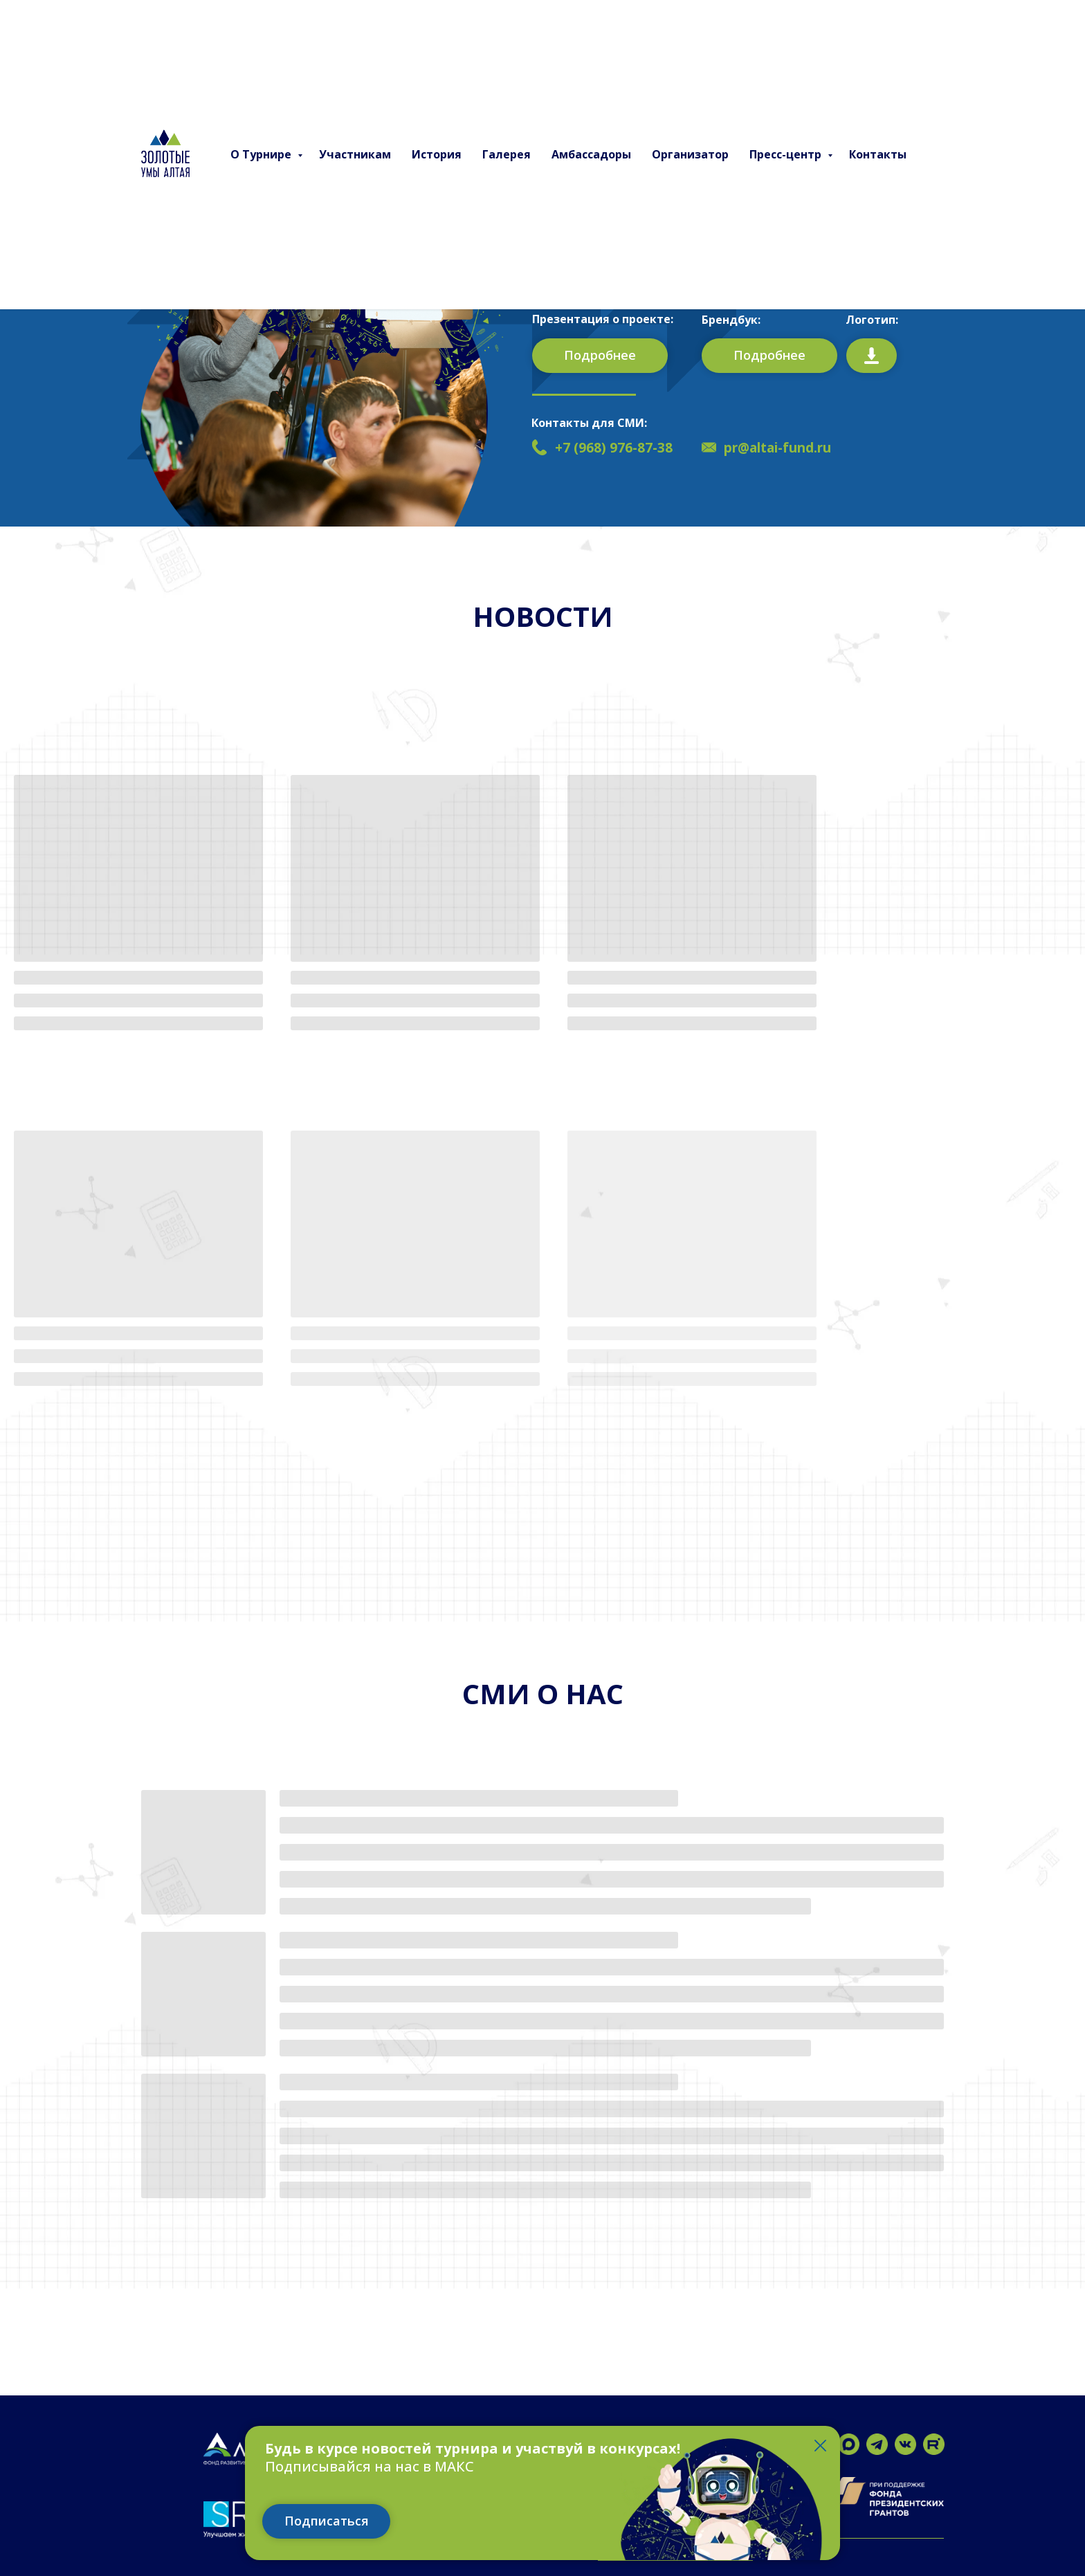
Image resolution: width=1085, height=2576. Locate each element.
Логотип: (872, 319)
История (437, 154)
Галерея (506, 154)
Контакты (877, 154)
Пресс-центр (786, 154)
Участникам (355, 154)
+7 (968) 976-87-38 (614, 448)
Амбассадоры (591, 154)
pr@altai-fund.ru (777, 448)
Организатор (690, 154)
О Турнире (262, 154)
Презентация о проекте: (602, 319)
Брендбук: (731, 319)
